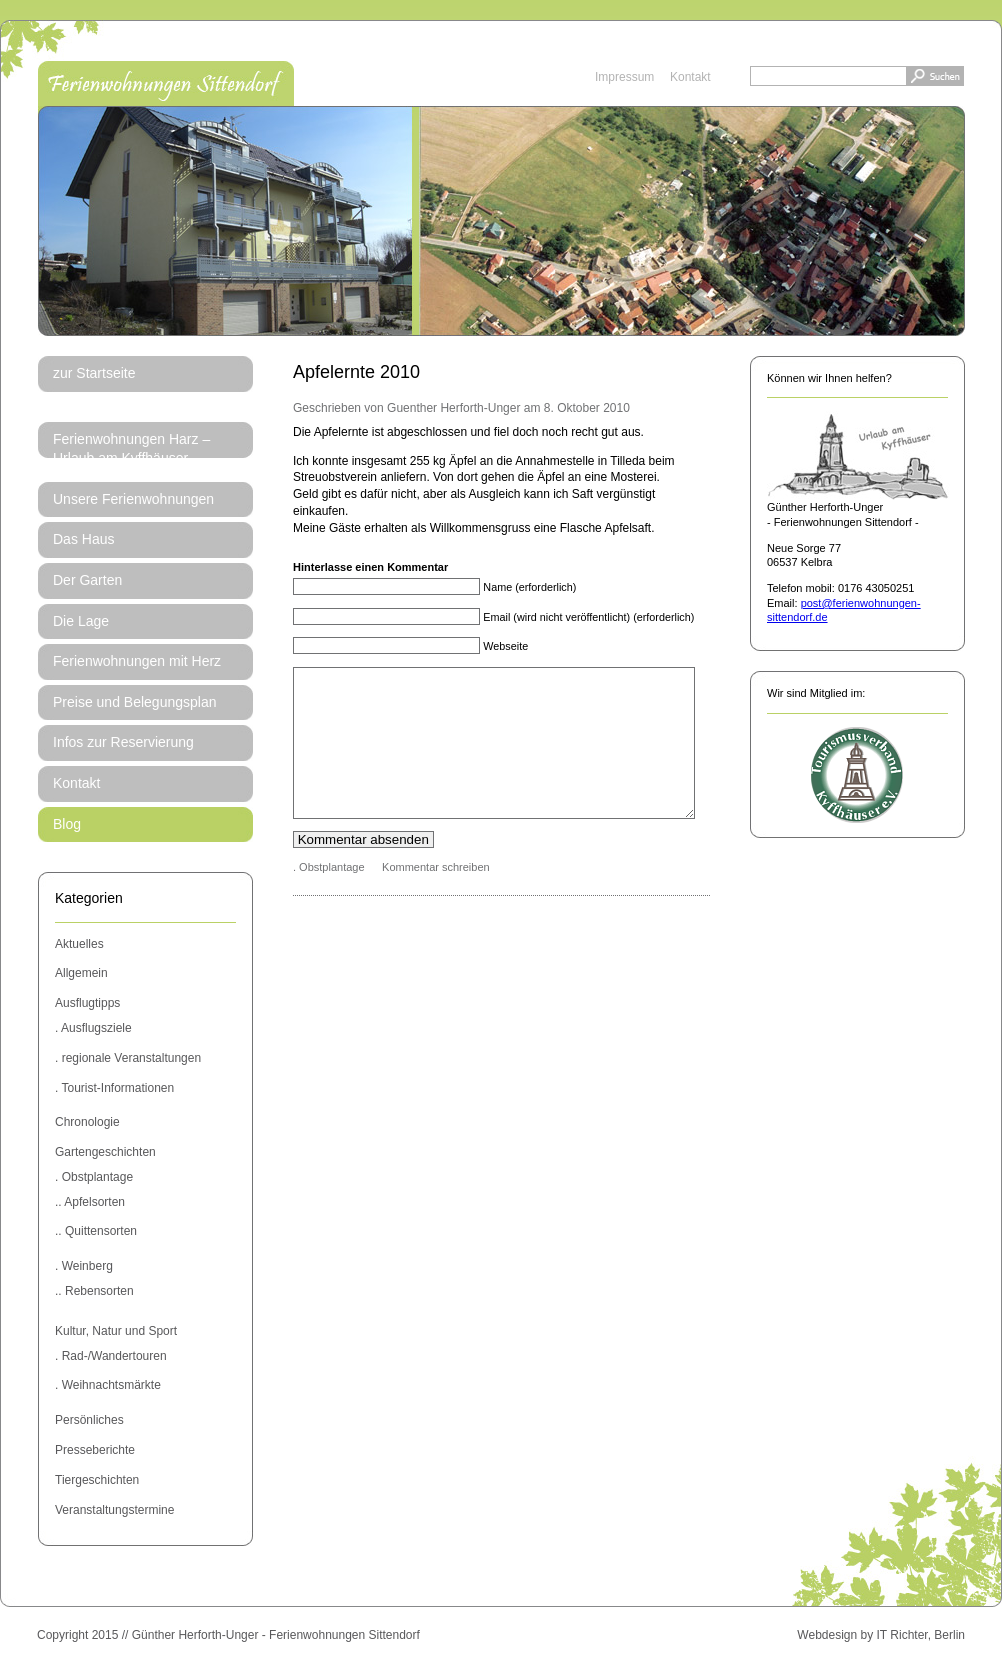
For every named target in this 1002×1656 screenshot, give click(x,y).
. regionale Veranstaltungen (128, 1058)
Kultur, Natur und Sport (116, 1331)
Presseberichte (95, 1450)
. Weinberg (84, 1266)
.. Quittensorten (96, 1231)
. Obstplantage (94, 1177)
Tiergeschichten (97, 1480)
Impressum (624, 77)
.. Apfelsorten (90, 1202)
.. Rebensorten (94, 1291)
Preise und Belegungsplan (134, 702)
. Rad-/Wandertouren (111, 1356)
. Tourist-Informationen (114, 1088)
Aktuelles (79, 944)
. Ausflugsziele (93, 1028)
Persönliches (89, 1420)
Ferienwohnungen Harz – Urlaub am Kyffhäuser (131, 449)
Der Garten (87, 580)
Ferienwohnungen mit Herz (137, 661)
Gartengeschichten (105, 1152)
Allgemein (81, 973)
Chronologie (87, 1122)
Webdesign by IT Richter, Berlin (881, 1635)
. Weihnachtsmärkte (108, 1385)
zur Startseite (94, 373)
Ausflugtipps (87, 1003)
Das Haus (83, 539)
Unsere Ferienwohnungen (133, 499)
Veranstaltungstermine (114, 1510)
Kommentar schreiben (436, 897)
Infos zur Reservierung (123, 742)
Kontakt (690, 77)
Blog (67, 824)
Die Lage (81, 621)
